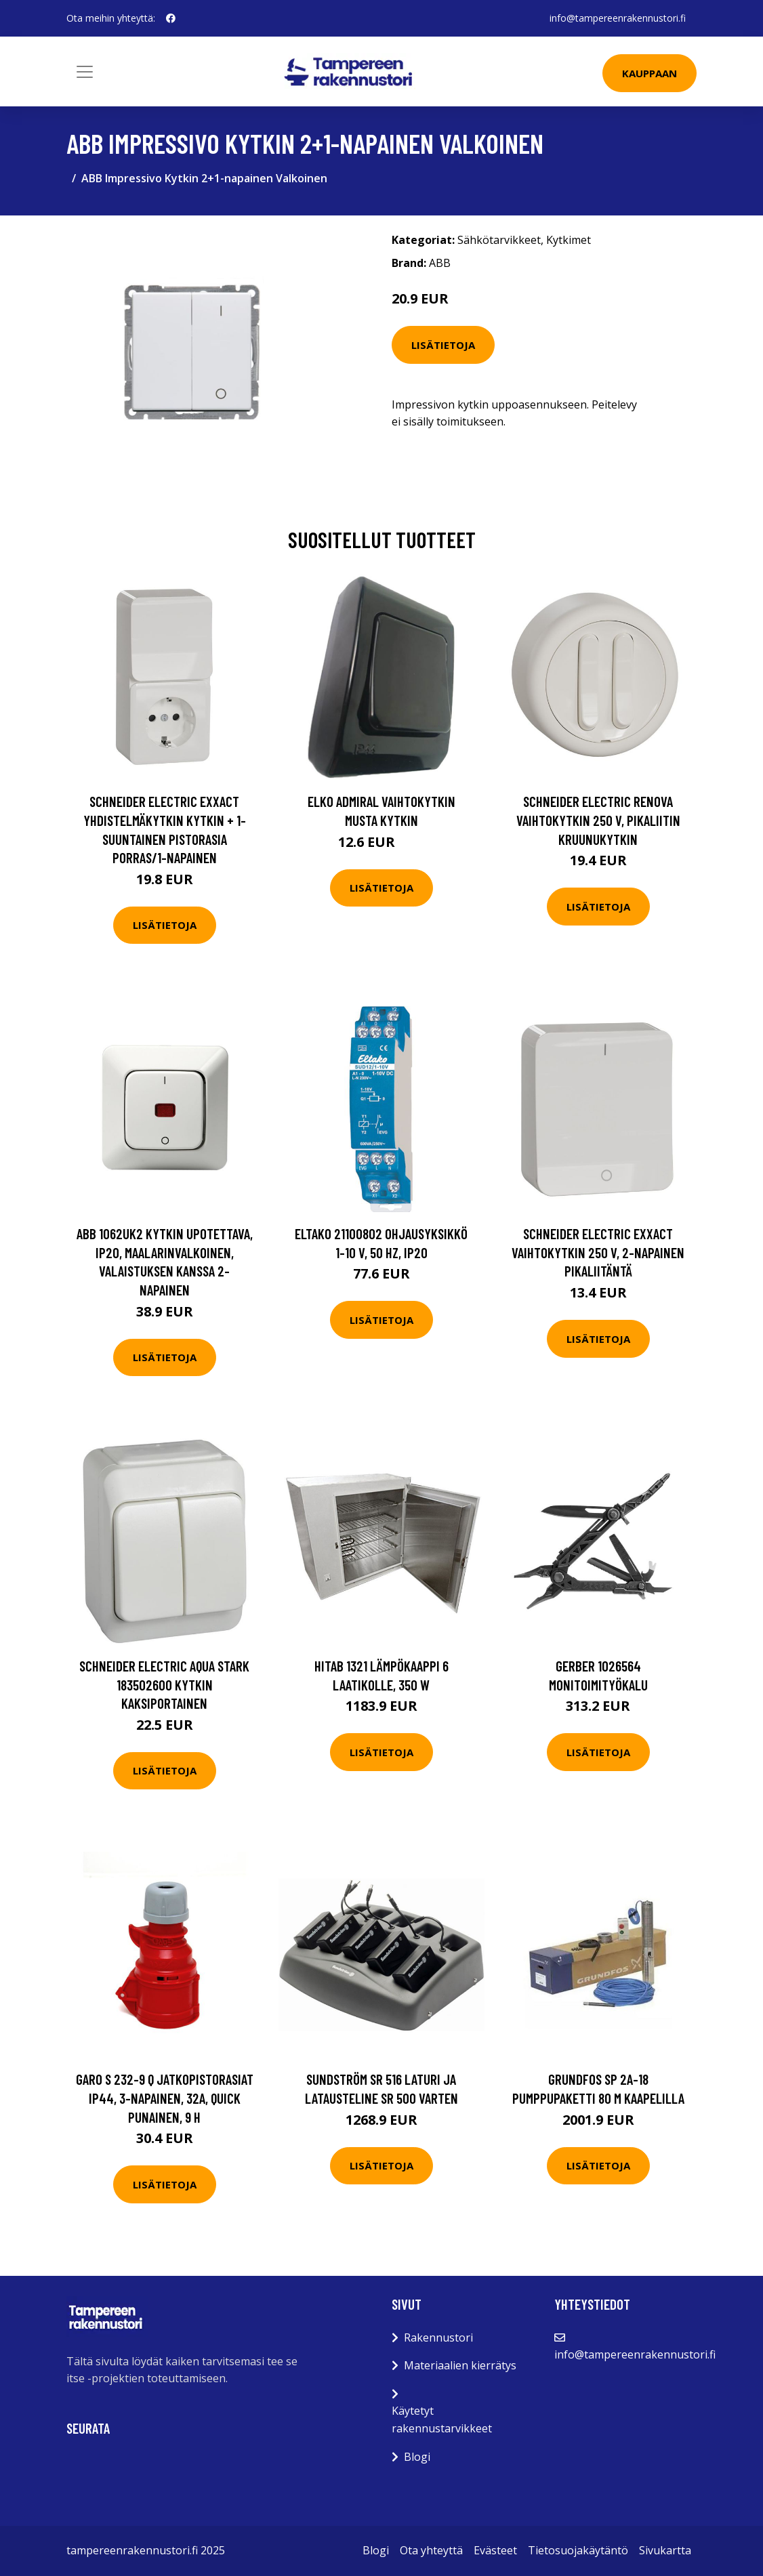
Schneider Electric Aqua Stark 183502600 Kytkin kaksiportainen (164, 1684)
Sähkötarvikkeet (499, 239)
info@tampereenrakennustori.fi (618, 18)
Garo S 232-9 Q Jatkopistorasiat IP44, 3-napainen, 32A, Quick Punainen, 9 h (164, 2098)
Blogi (417, 2456)
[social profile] (171, 18)
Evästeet (495, 2550)
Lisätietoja (443, 345)
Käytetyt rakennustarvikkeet (442, 2419)
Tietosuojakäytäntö (578, 2550)
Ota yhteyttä (431, 2550)
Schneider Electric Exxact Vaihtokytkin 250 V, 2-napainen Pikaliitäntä (598, 1252)
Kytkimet (568, 239)
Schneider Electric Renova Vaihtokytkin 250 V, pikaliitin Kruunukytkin (598, 820)
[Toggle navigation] (84, 72)
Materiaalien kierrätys (460, 2365)
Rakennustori (438, 2337)
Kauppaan (649, 73)
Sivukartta (665, 2550)
